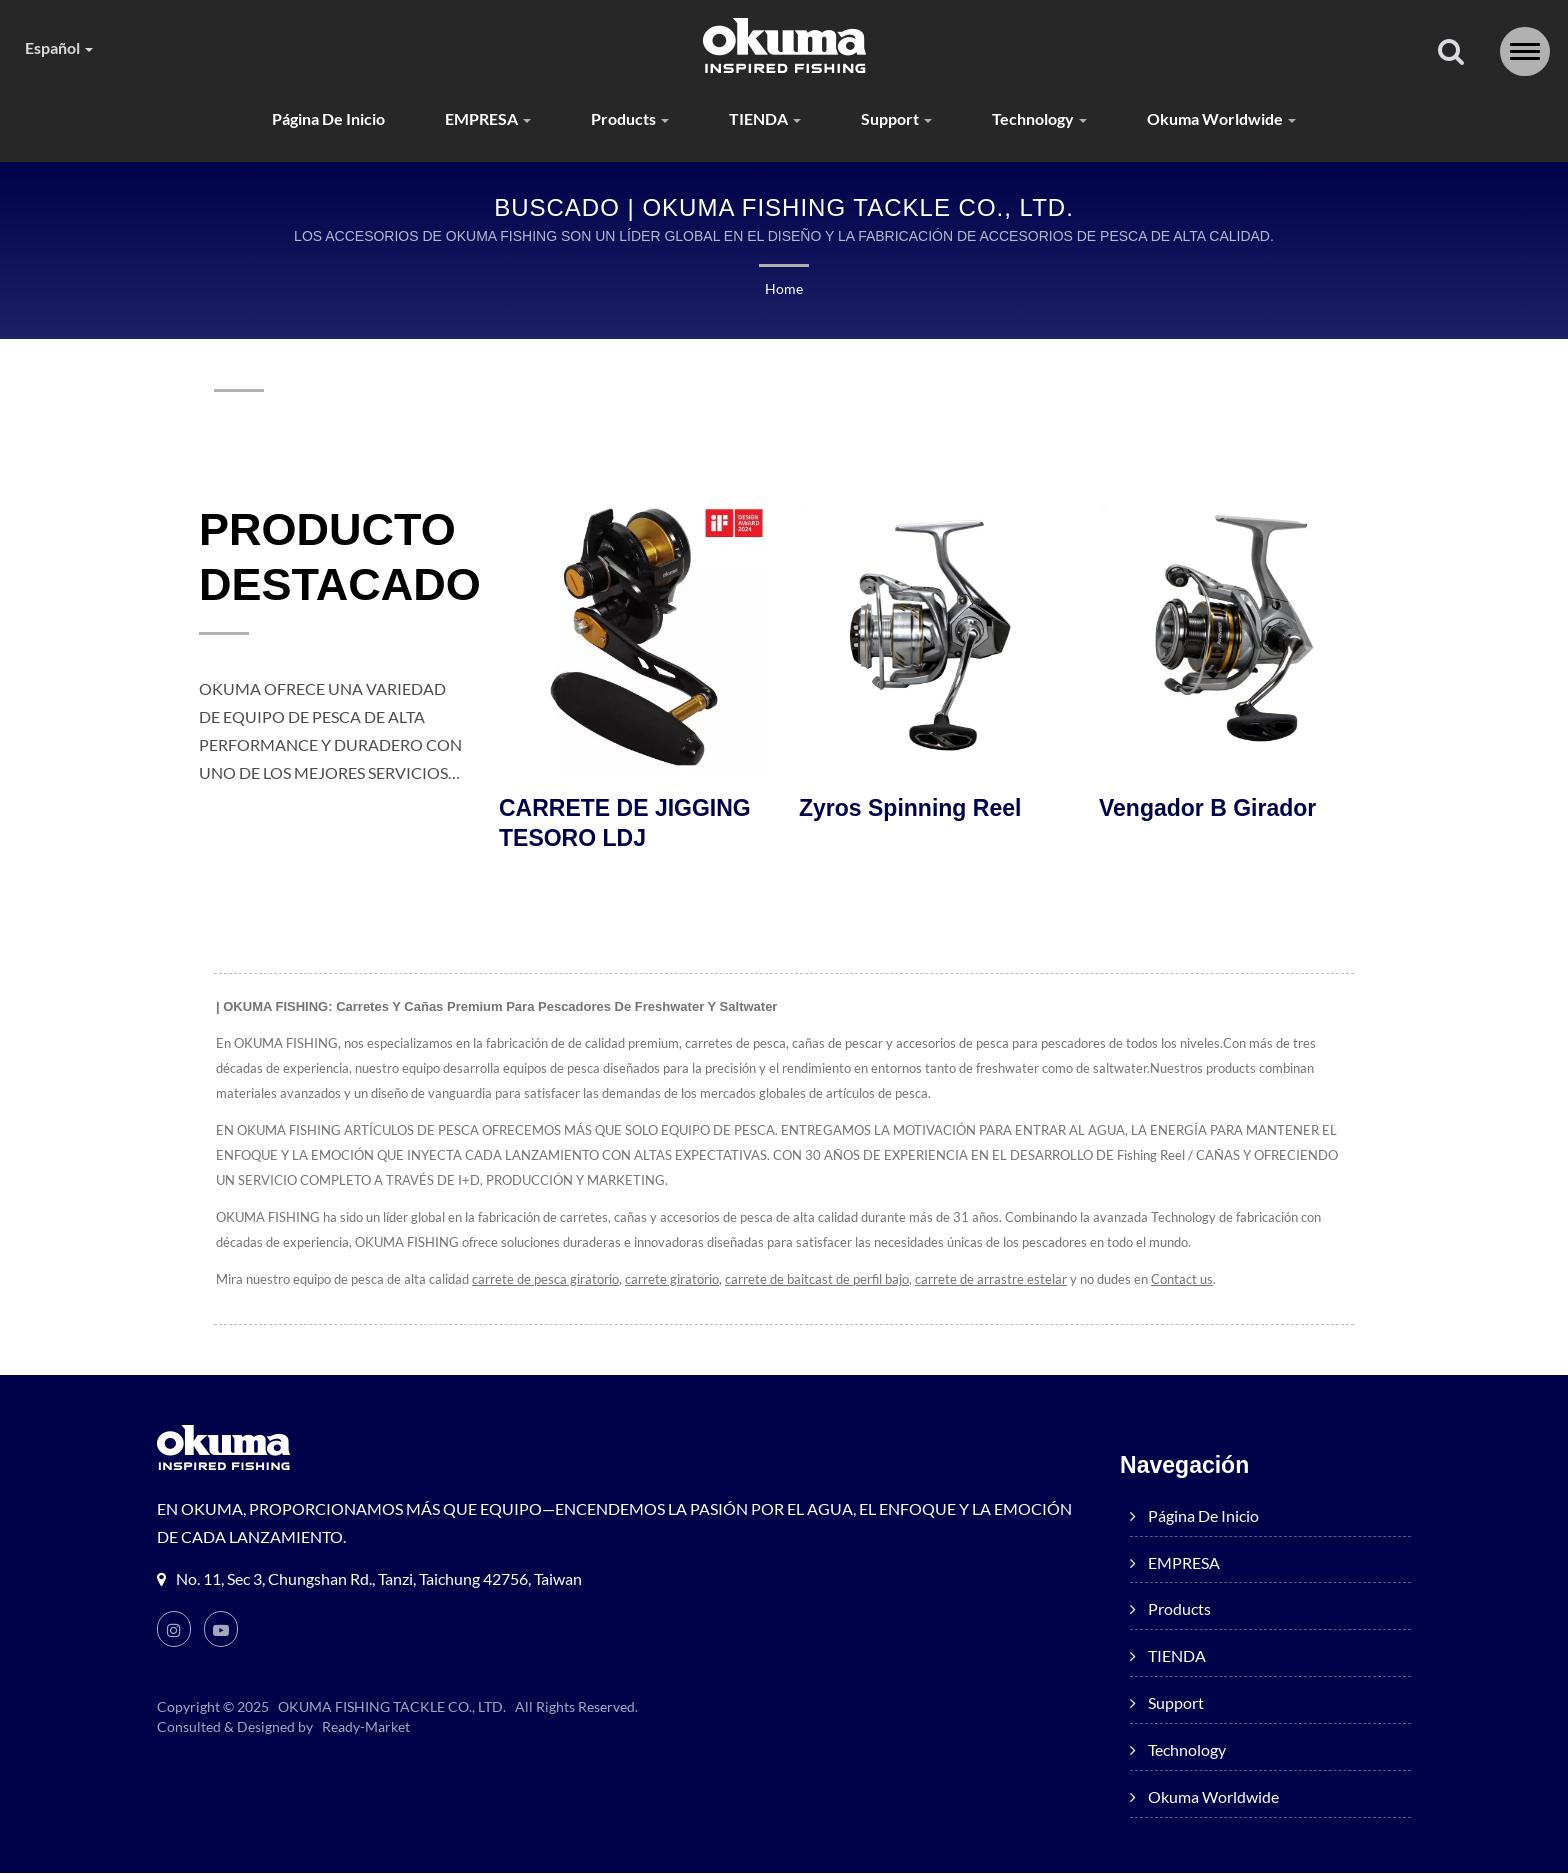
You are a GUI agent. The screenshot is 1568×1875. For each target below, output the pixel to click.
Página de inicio (313, 119)
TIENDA (767, 119)
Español (63, 48)
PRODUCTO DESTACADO (340, 558)
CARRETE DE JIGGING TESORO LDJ (625, 825)
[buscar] (1451, 53)
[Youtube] (222, 1631)
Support (903, 119)
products (629, 119)
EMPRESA (480, 119)
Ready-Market (369, 1729)
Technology (1051, 119)
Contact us (1193, 1281)
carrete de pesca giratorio (551, 1281)
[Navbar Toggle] (1525, 51)
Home (783, 290)
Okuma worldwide (1240, 119)
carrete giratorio (678, 1281)
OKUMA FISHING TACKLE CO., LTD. (393, 1709)
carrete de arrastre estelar (999, 1281)
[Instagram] (174, 1631)
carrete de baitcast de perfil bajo (823, 1281)
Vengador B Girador (1207, 810)
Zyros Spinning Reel (910, 810)
